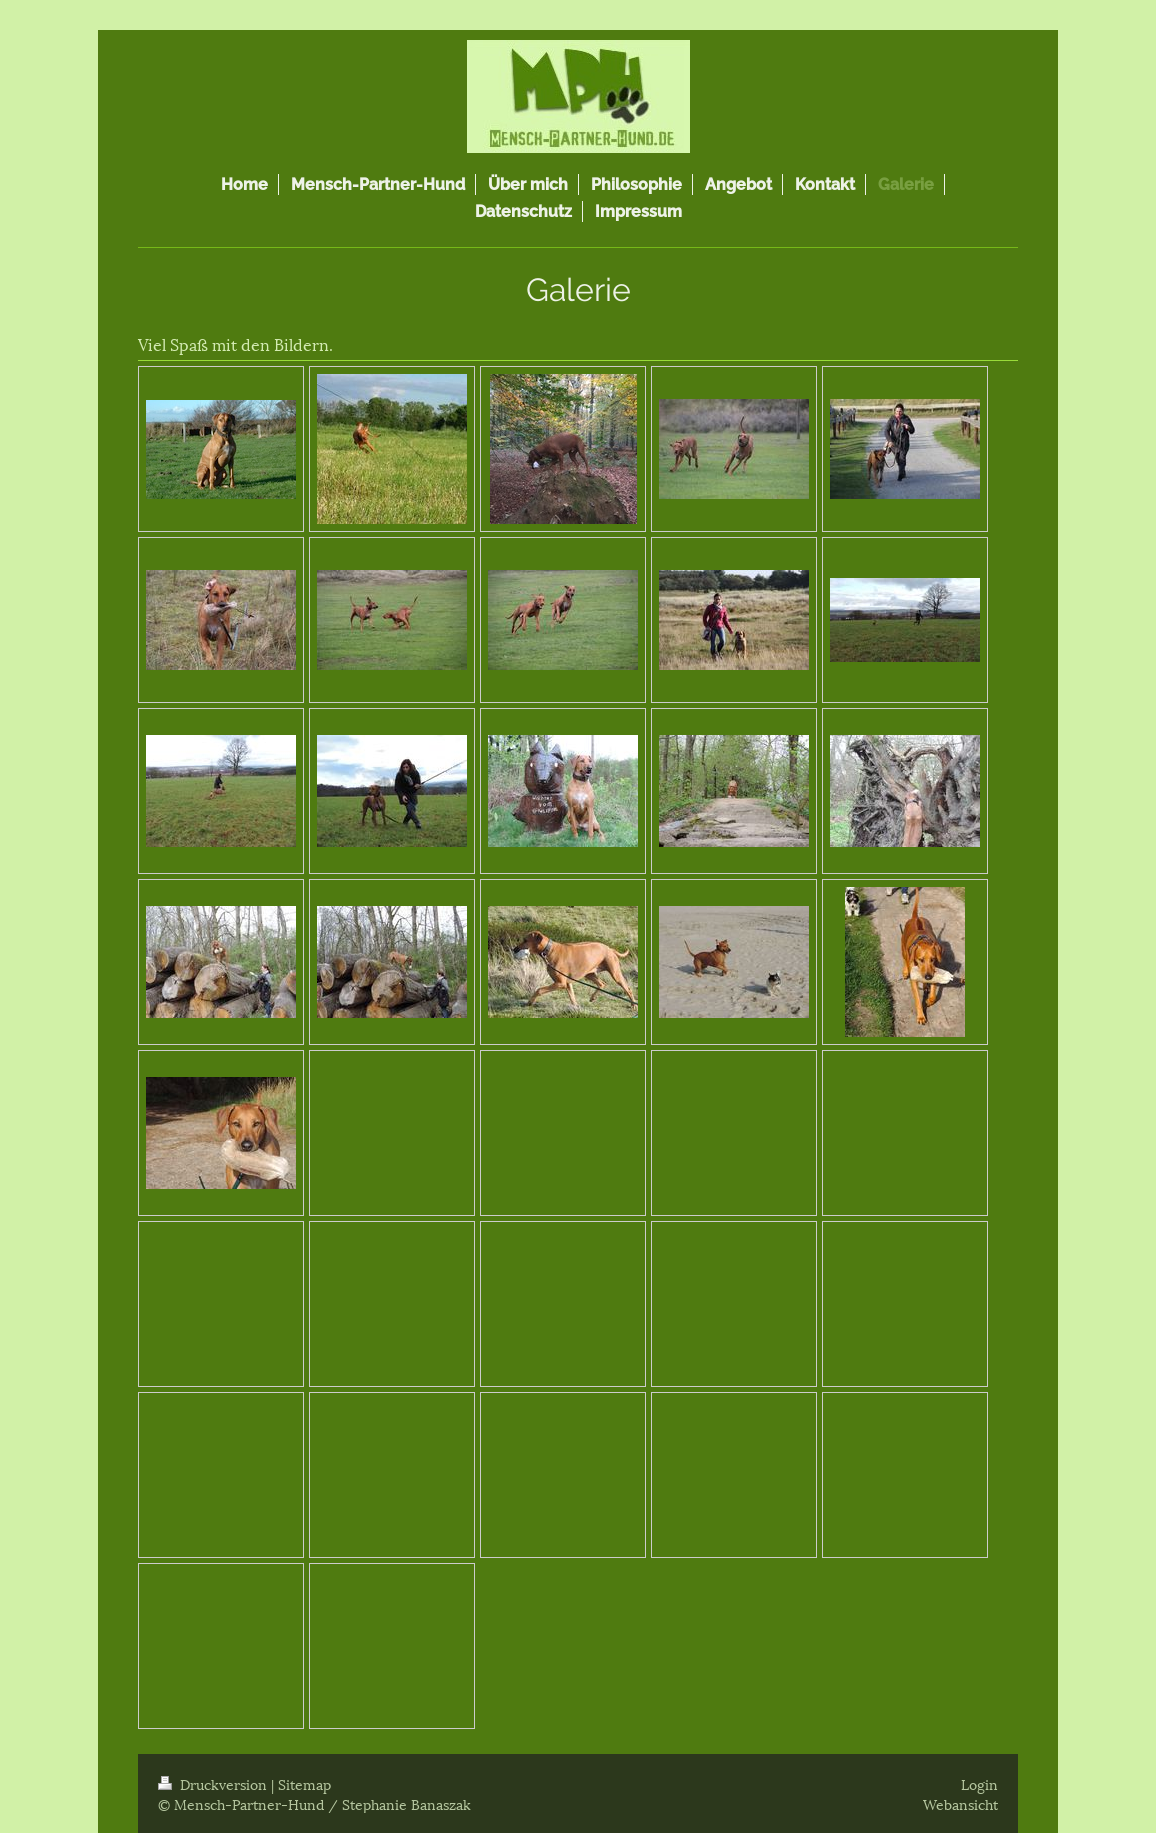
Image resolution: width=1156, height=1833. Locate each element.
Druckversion (214, 1783)
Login (979, 1783)
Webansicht (960, 1803)
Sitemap (304, 1783)
